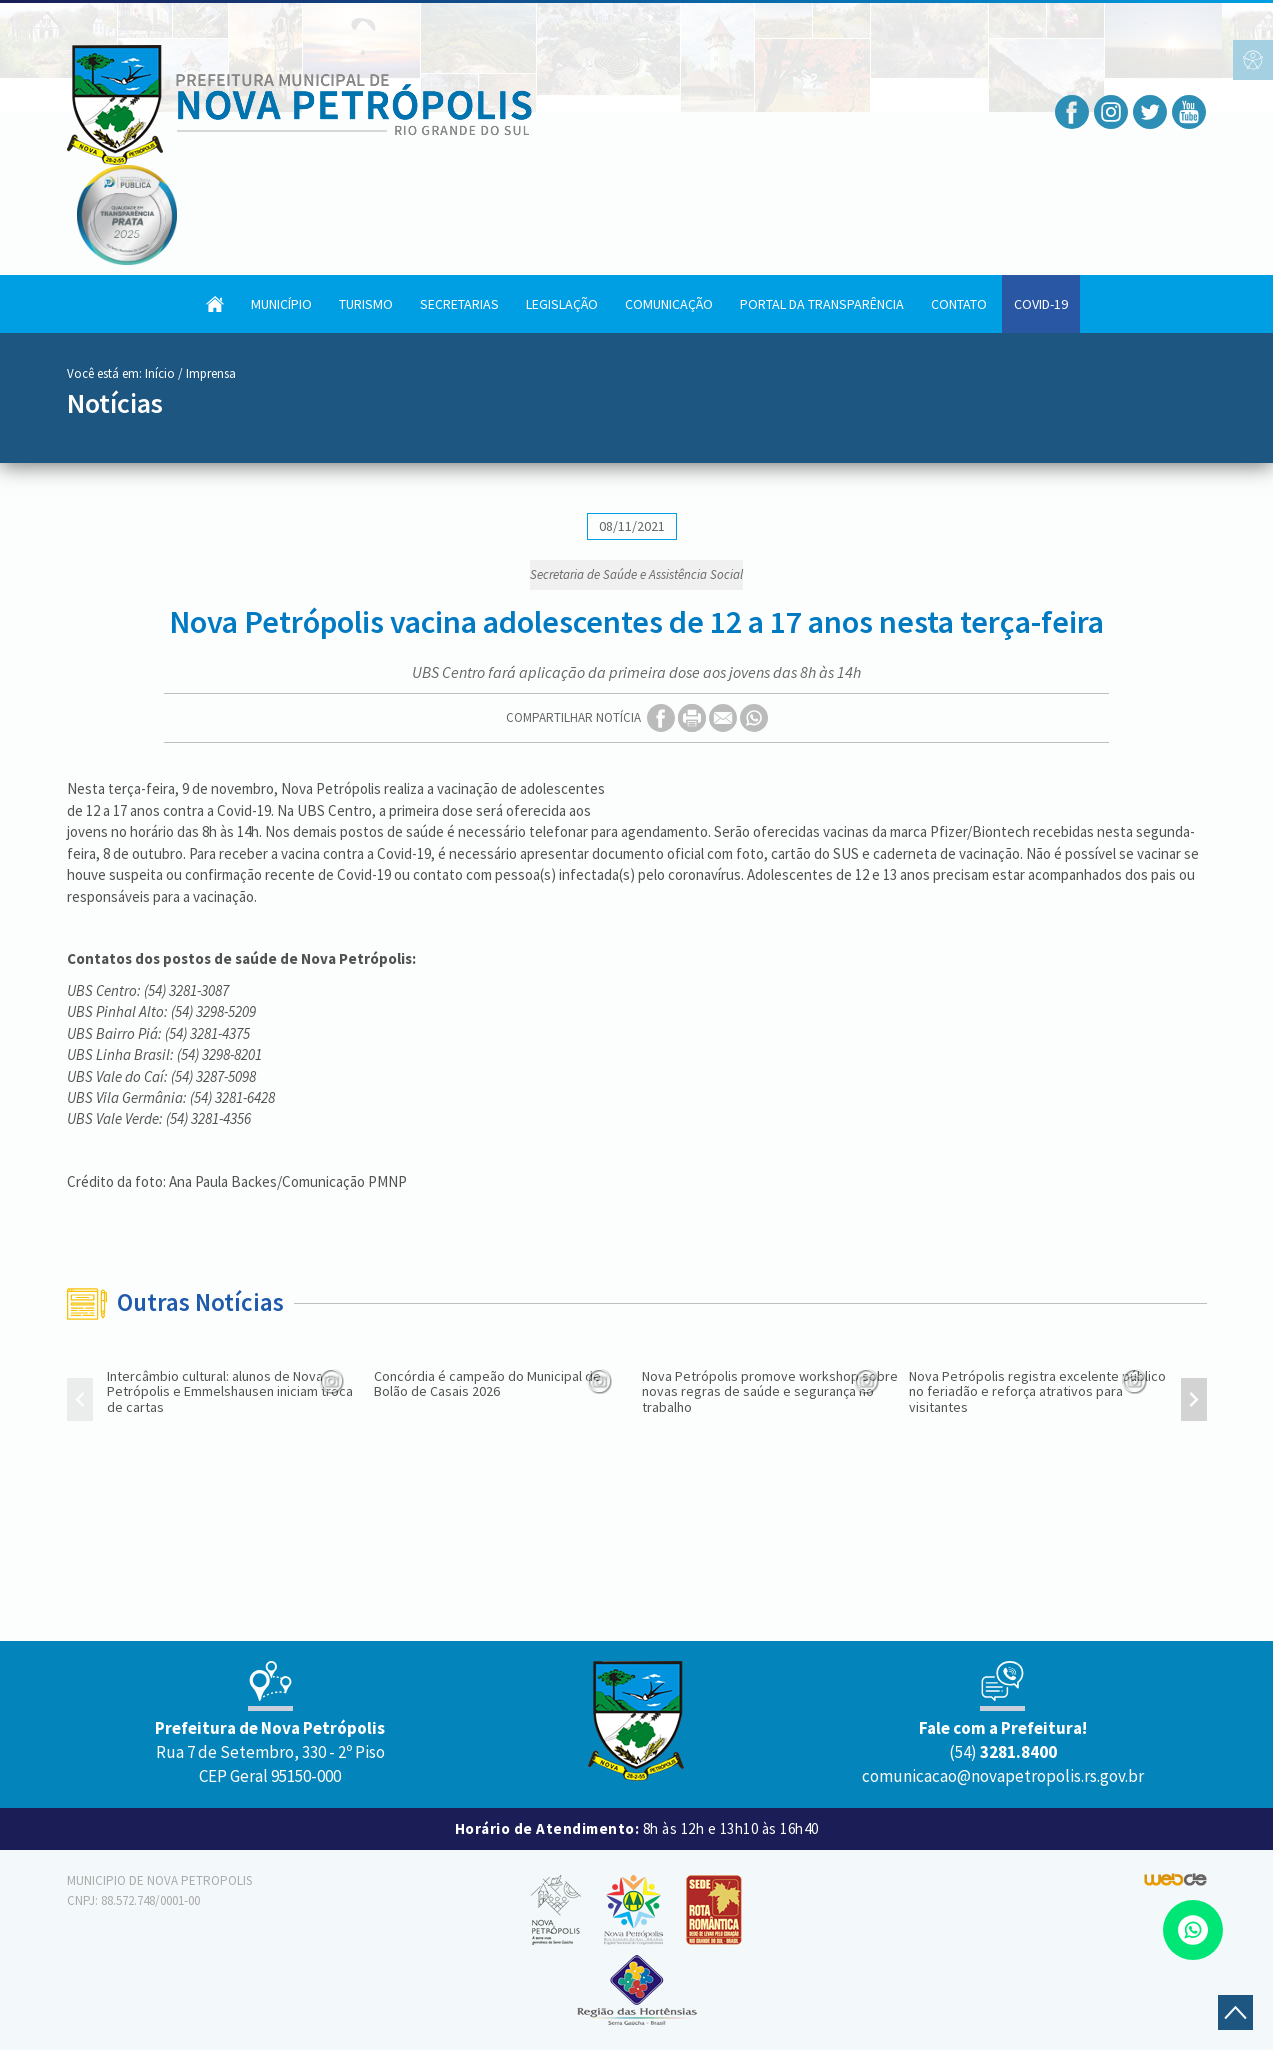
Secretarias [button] (459, 304)
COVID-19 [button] (1041, 304)
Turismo (366, 304)
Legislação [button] (562, 304)
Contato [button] (959, 304)
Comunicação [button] (669, 304)
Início (160, 373)
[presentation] (80, 1402)
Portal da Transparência (822, 304)
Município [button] (281, 304)
